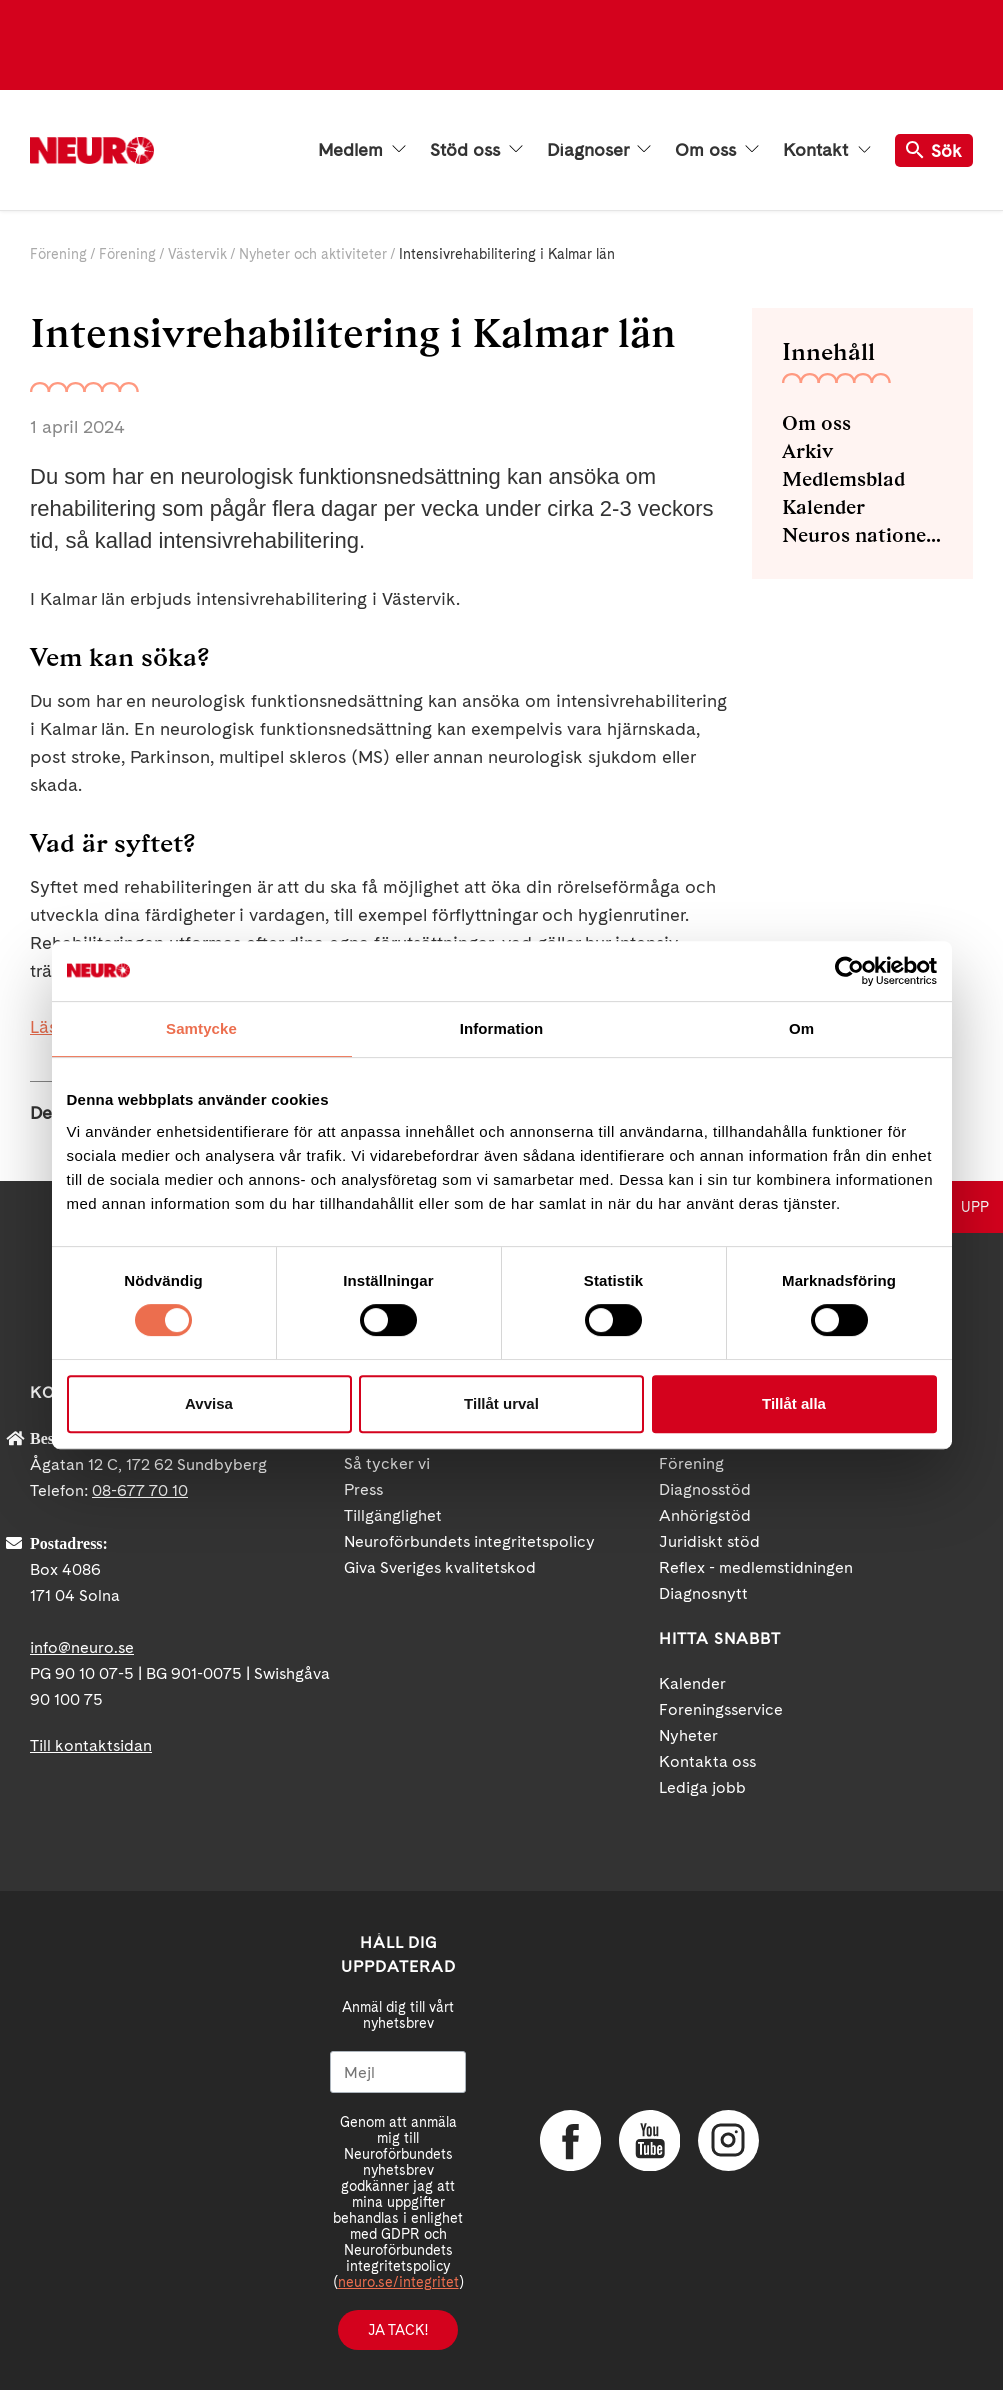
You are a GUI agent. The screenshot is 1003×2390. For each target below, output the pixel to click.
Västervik (197, 254)
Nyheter (688, 1735)
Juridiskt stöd (709, 1541)
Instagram (728, 2141)
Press (363, 1489)
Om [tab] (801, 1028)
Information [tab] (502, 1028)
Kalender (823, 507)
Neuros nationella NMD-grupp (862, 535)
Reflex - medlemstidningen (756, 1567)
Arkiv (807, 451)
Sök (934, 150)
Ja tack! (398, 2330)
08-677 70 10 (140, 1490)
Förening (58, 254)
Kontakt (827, 150)
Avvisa (209, 1403)
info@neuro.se (82, 1647)
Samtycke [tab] (201, 1028)
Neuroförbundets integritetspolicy (469, 1541)
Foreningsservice (721, 1709)
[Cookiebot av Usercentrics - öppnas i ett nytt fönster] (849, 971)
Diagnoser (599, 150)
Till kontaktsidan (91, 1745)
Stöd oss (476, 150)
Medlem (362, 150)
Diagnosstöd (705, 1489)
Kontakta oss (707, 1761)
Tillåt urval (501, 1403)
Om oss (717, 150)
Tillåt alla (794, 1403)
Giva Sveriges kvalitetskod (440, 1567)
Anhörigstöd (705, 1515)
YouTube (649, 2141)
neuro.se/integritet (398, 2282)
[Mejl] (398, 2072)
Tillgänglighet (393, 1515)
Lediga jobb (702, 1787)
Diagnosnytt (703, 1593)
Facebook (570, 2141)
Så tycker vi (387, 1463)
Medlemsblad (843, 479)
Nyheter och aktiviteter (313, 254)
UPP (975, 1207)
